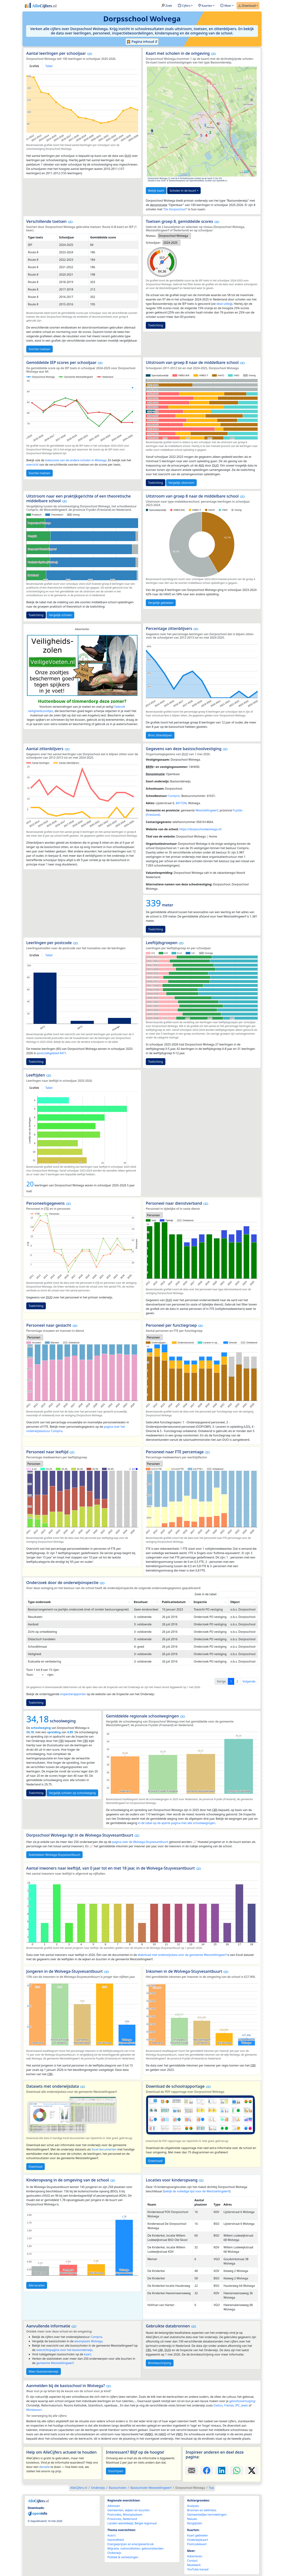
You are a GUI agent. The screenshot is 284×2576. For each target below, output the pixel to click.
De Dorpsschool (175, 209)
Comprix (174, 796)
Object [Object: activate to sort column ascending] (235, 1602)
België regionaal (146, 2523)
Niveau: (151, 236)
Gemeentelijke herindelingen (207, 2515)
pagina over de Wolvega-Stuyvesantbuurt (140, 1842)
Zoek (166, 6)
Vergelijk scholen (60, 615)
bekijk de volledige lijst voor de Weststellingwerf (196, 2191)
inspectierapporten (73, 1694)
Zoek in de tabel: (226, 1594)
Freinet (229, 2405)
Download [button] (247, 6)
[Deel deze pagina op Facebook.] (206, 2470)
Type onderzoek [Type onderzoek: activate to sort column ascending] (39, 1602)
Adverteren (194, 2556)
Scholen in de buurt (183, 191)
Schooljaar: (153, 243)
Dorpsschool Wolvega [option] (173, 236)
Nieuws (192, 2519)
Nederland (130, 2519)
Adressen (113, 2506)
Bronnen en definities (201, 2510)
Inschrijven (115, 2471)
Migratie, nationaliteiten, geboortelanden (135, 2548)
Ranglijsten (194, 2523)
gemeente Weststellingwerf (55, 2363)
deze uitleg (223, 304)
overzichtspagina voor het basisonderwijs (64, 2350)
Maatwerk (194, 2565)
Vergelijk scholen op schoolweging (72, 1793)
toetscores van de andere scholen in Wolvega (75, 460)
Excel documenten (103, 2149)
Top (211, 2488)
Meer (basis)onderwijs (44, 2371)
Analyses (193, 2506)
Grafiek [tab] (34, 66)
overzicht (32, 465)
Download (35, 2167)
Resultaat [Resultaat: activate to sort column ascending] (141, 1602)
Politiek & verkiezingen (122, 2557)
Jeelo (244, 2405)
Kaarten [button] (205, 6)
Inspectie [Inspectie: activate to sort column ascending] (200, 1602)
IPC (237, 2405)
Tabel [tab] (49, 66)
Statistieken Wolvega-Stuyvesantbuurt (54, 1855)
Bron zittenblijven (160, 735)
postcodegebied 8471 (51, 1053)
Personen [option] (153, 1215)
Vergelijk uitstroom (181, 483)
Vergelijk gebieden (160, 603)
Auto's (111, 2535)
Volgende (249, 1681)
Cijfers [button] (184, 6)
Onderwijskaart (197, 2540)
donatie (44, 2467)
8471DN (181, 803)
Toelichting (155, 325)
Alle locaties (37, 2285)
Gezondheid (115, 2540)
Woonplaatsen (132, 2515)
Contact (192, 2561)
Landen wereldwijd (120, 2523)
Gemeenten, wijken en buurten (128, 2510)
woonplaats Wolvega (88, 2341)
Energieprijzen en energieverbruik (130, 2544)
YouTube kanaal (197, 2569)
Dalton (218, 2405)
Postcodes (114, 2515)
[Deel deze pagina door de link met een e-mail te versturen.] (191, 2470)
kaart (87, 2354)
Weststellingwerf (206, 810)
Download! (155, 2161)
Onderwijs (114, 2553)
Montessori (34, 2410)
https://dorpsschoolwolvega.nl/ (200, 829)
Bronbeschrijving (159, 2363)
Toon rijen (39, 1675)
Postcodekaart (197, 2544)
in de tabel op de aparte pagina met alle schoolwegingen (176, 1823)
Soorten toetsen (39, 349)
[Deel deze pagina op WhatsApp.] (236, 2470)
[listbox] (174, 236)
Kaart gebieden (197, 2535)
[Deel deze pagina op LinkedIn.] (221, 2470)
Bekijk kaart (156, 191)
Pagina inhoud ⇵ (142, 41)
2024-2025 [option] (170, 243)
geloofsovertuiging (242, 2401)
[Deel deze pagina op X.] (251, 2470)
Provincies (114, 2519)
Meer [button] (225, 6)
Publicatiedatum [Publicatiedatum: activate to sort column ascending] (174, 1602)
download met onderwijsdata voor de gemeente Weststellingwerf (182, 1955)
